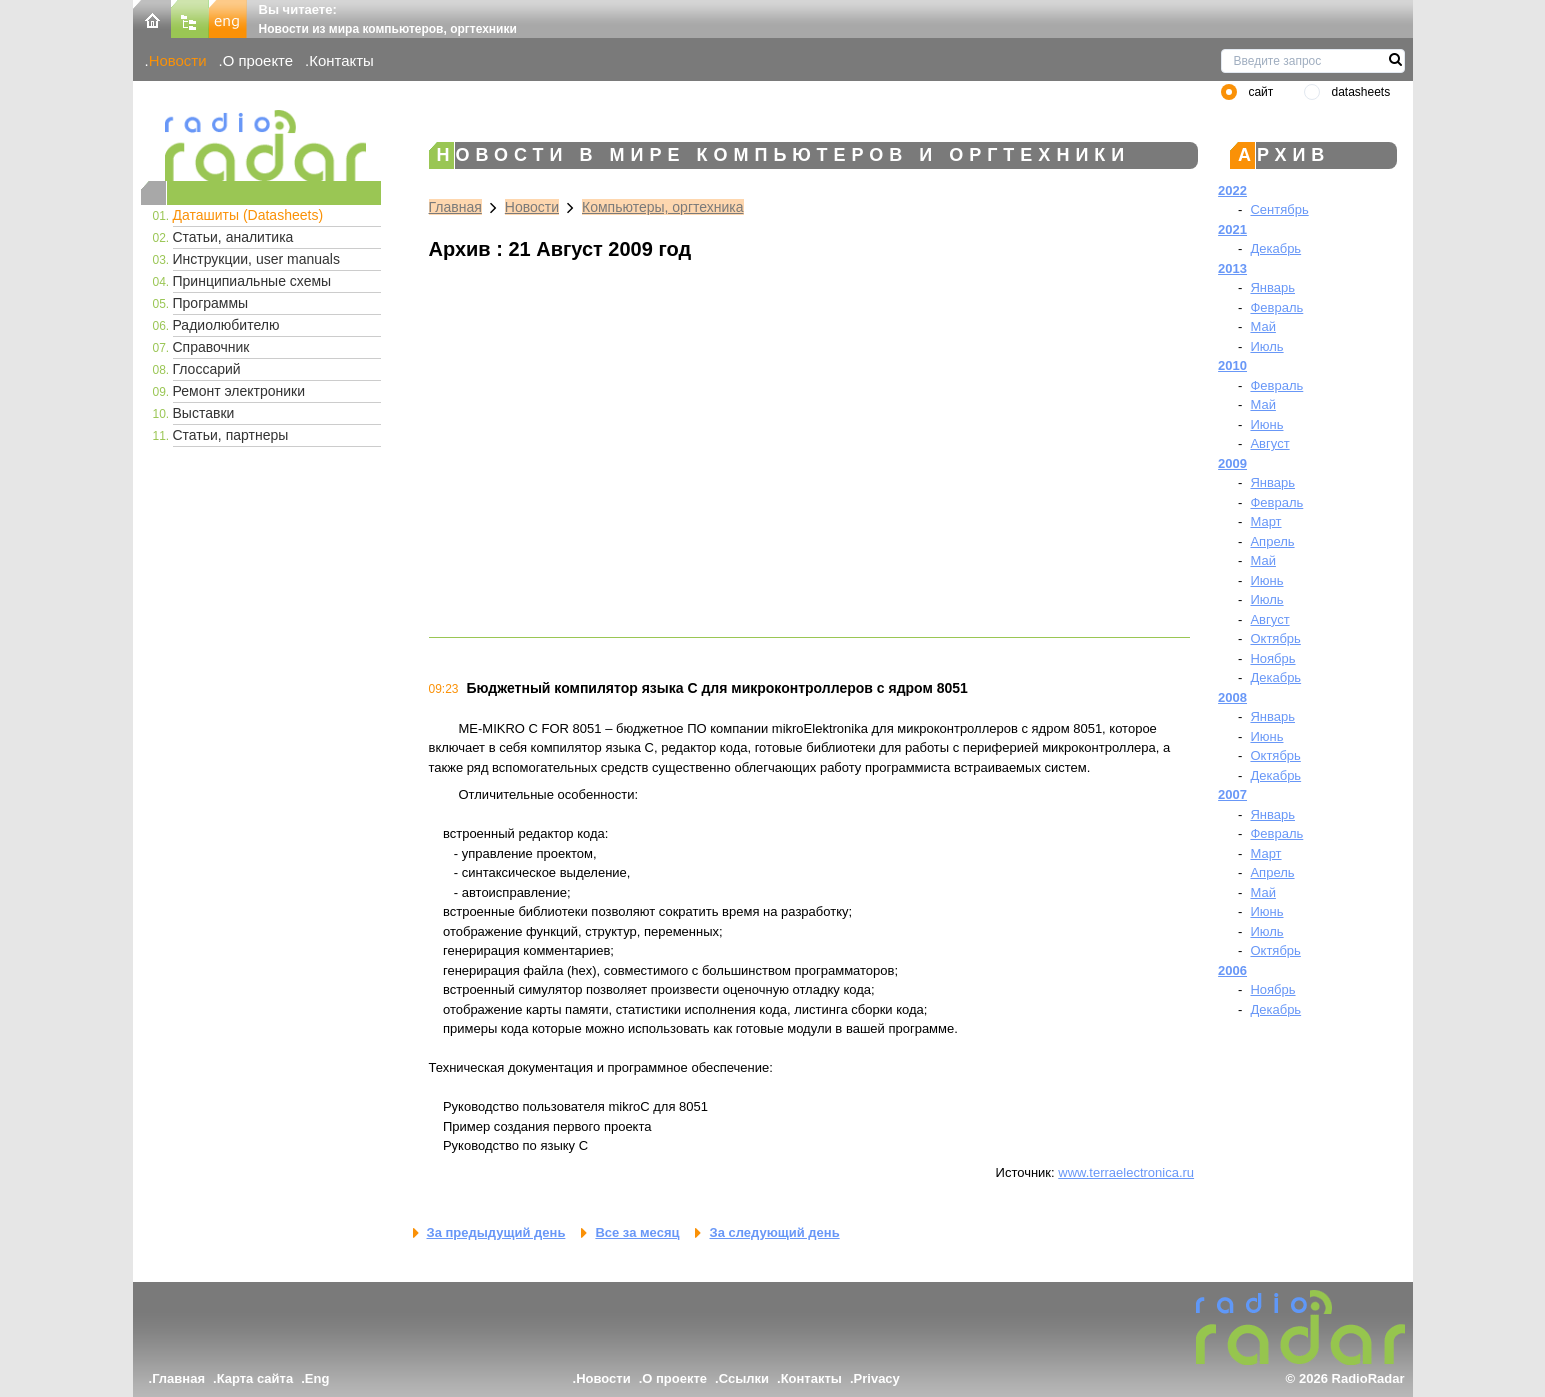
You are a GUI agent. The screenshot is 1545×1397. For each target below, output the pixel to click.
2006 (1232, 970)
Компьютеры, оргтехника (663, 207)
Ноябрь (1272, 658)
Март (1265, 521)
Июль (1266, 346)
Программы (211, 303)
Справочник (211, 347)
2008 (1232, 697)
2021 (1232, 229)
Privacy (877, 1378)
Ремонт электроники (239, 391)
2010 (1232, 365)
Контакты (341, 60)
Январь (1272, 287)
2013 (1232, 268)
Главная (455, 207)
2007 (1232, 794)
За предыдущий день (496, 1232)
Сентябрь (1279, 209)
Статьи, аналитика (233, 237)
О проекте (258, 60)
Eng (317, 1378)
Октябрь (1275, 638)
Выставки (204, 413)
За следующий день (774, 1232)
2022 (1232, 190)
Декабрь (1275, 248)
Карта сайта (255, 1378)
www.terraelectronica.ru (1126, 1172)
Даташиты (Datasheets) (248, 215)
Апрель (1272, 541)
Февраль (1276, 307)
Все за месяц (637, 1232)
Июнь (1266, 424)
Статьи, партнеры (231, 435)
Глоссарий (207, 369)
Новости (178, 60)
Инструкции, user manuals (256, 259)
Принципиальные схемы (252, 281)
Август (1269, 443)
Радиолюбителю (226, 325)
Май (1262, 326)
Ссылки (744, 1378)
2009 (1232, 463)
